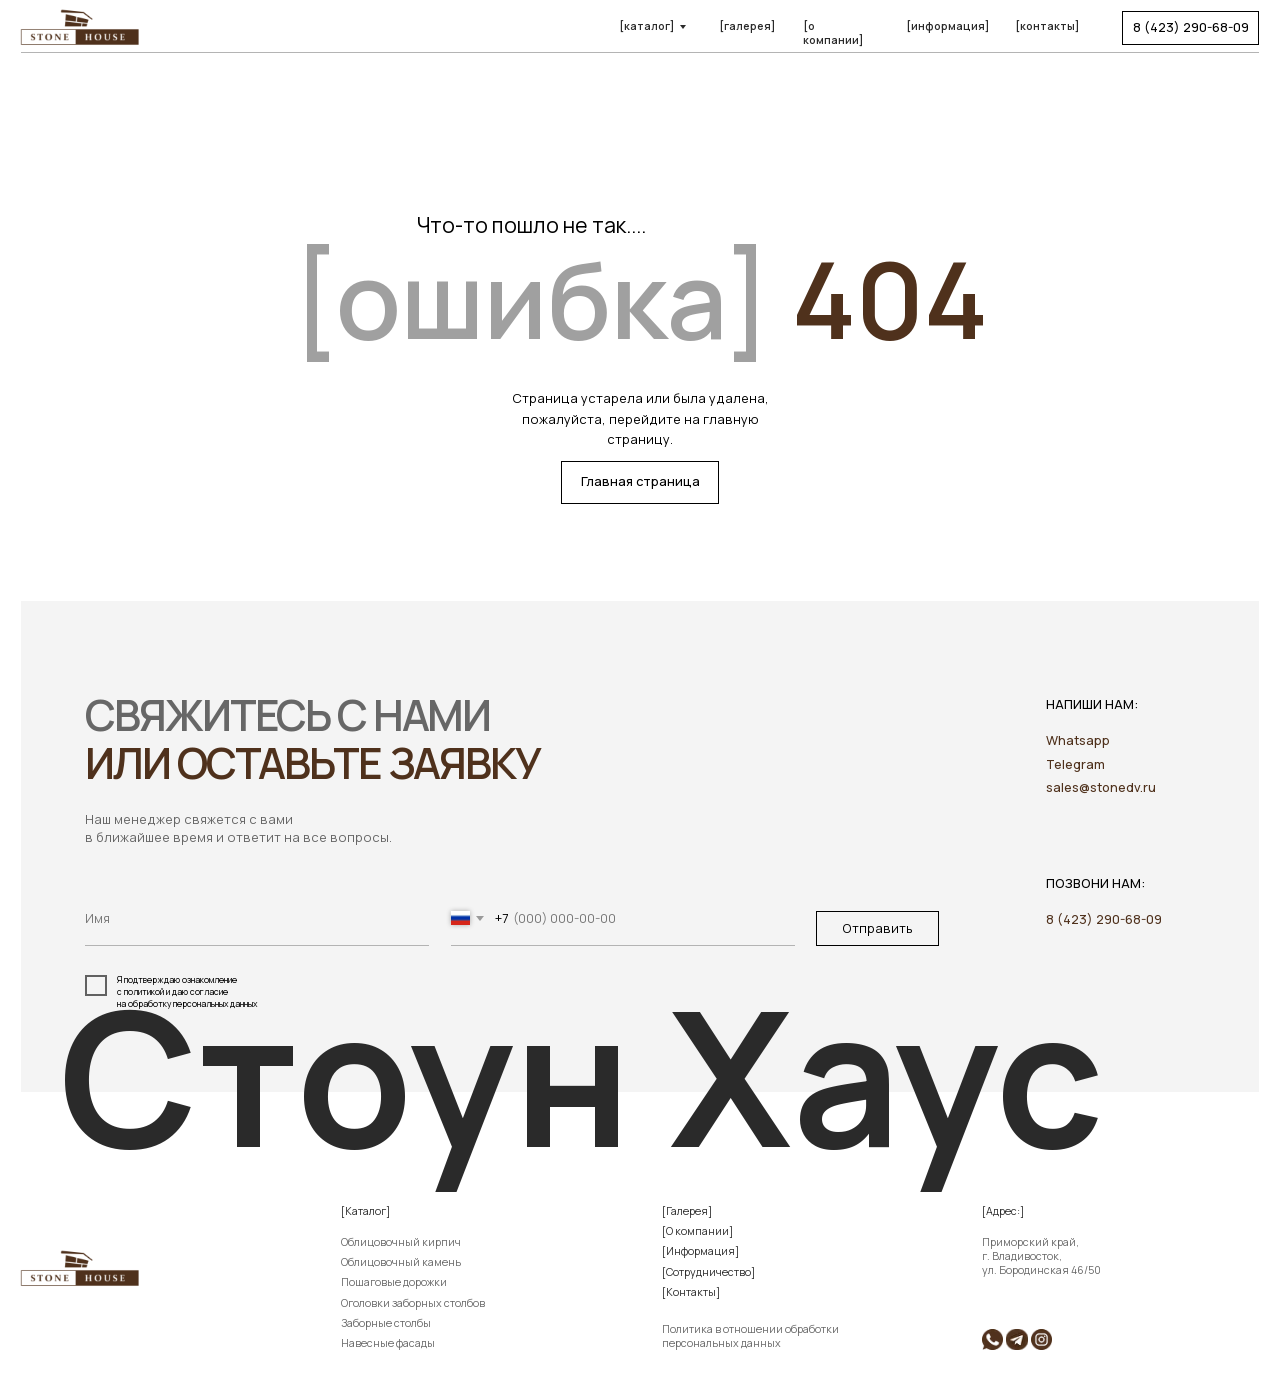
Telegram (1075, 764)
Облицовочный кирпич (401, 1242)
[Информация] (700, 1251)
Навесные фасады (388, 1343)
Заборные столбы (386, 1323)
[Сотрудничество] (708, 1272)
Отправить (877, 928)
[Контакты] (691, 1292)
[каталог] (646, 26)
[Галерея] (687, 1211)
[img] (1016, 1339)
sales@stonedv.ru (1101, 787)
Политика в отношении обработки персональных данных (750, 1336)
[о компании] (833, 33)
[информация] (947, 26)
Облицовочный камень (401, 1262)
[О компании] (697, 1231)
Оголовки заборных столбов (413, 1303)
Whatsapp (1078, 740)
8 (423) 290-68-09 (1104, 919)
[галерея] (747, 26)
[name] (257, 918)
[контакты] (1047, 26)
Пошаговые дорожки (394, 1282)
